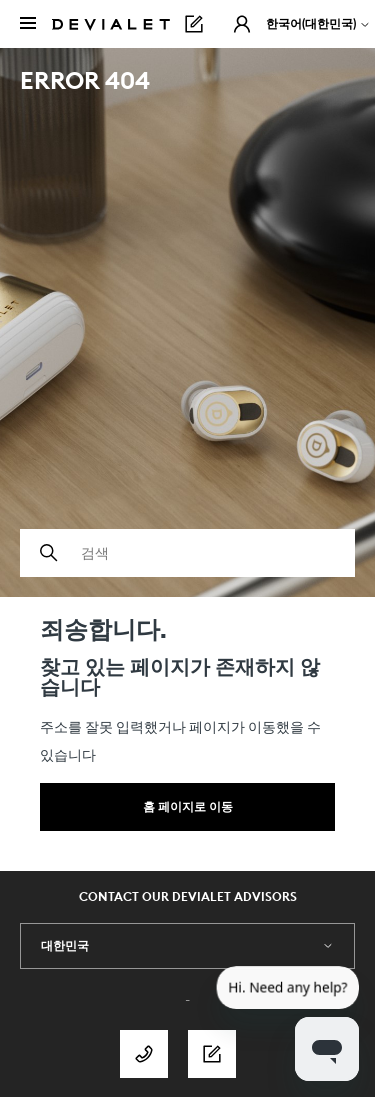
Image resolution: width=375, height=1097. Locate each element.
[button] (242, 24)
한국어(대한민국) (318, 23)
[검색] (187, 553)
